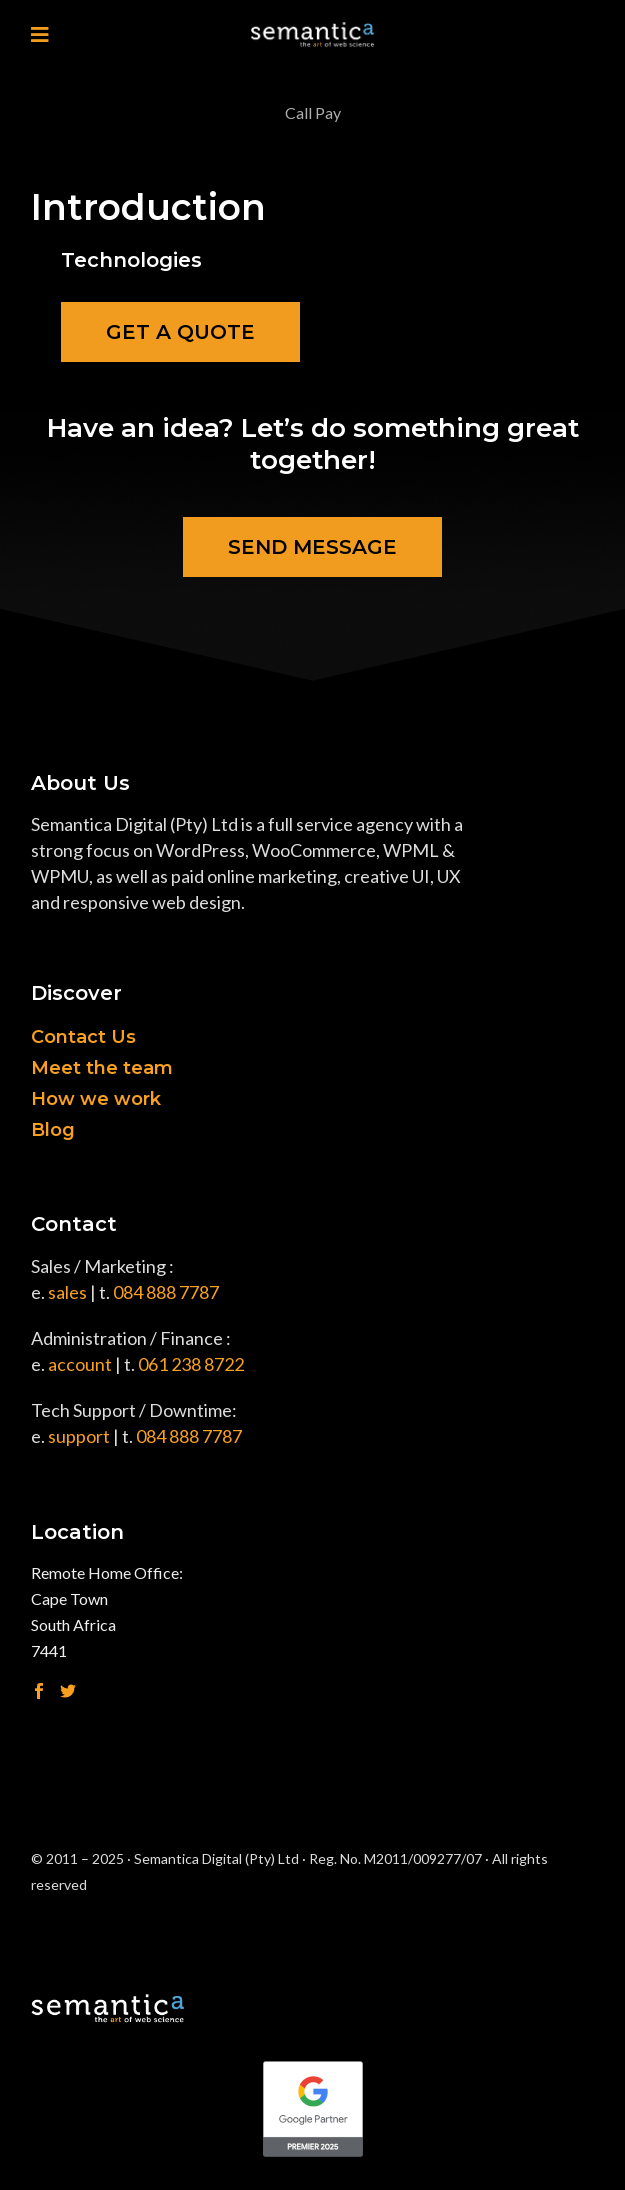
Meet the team (102, 1068)
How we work (96, 1099)
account (80, 1364)
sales (67, 1292)
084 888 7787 (166, 1292)
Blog (53, 1130)
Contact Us (83, 1037)
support (79, 1436)
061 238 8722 (191, 1364)
